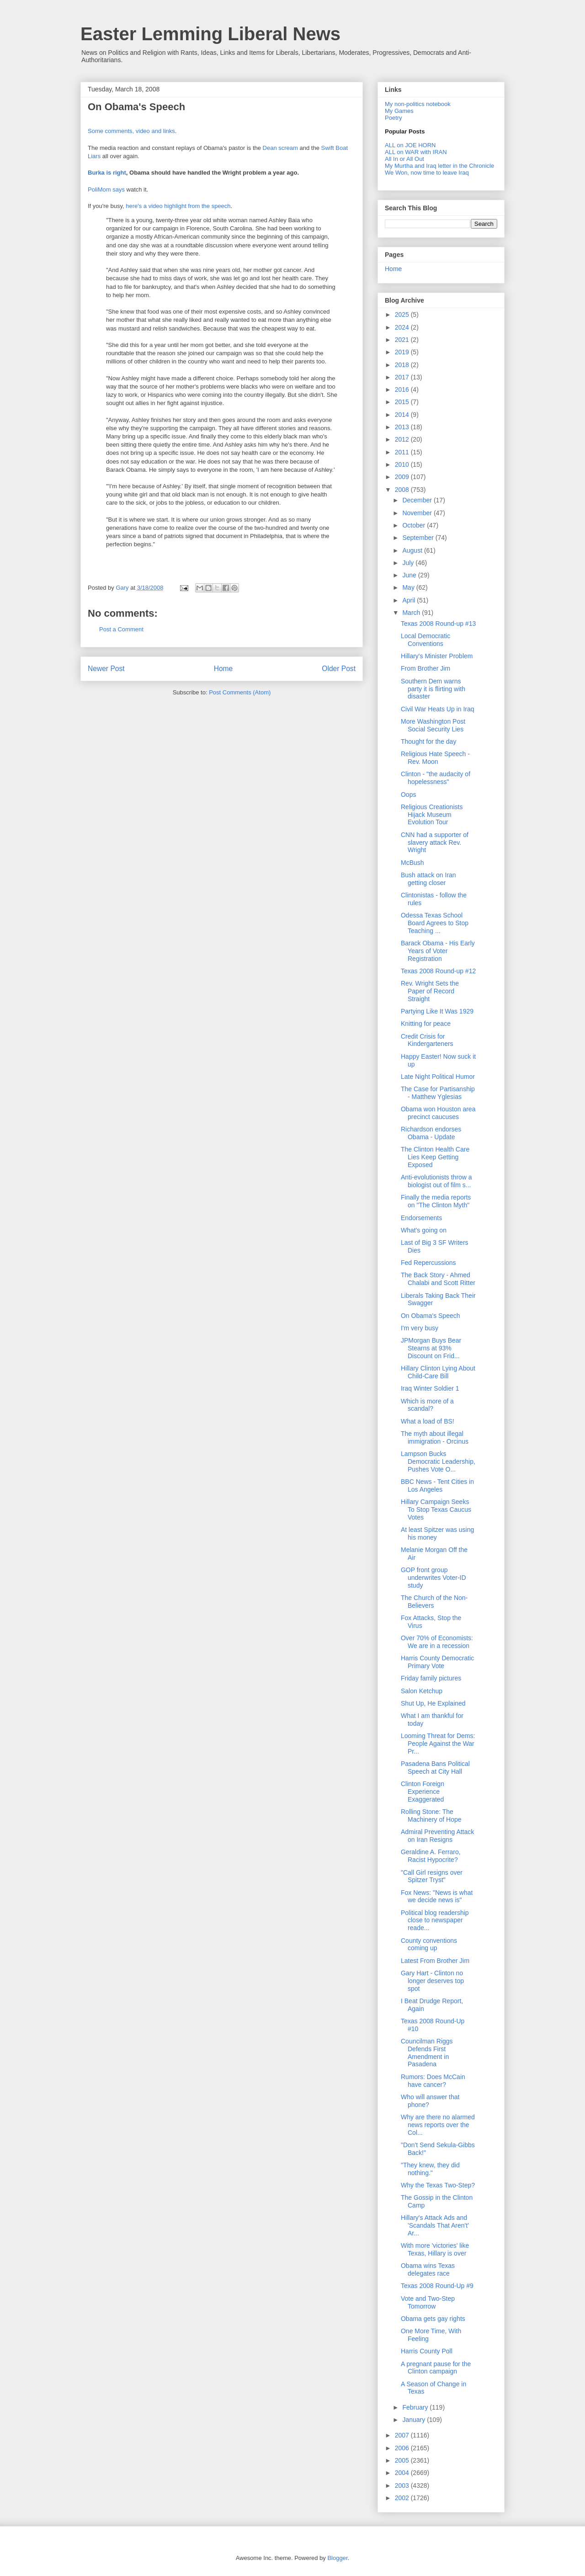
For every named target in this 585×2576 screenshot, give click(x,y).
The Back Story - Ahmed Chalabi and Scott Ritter (438, 1278)
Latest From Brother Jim (435, 1960)
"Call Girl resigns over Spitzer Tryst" (432, 1876)
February (416, 2407)
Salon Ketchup (421, 1691)
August (413, 550)
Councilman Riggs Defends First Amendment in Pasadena (427, 2052)
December (417, 500)
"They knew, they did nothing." (430, 2168)
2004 (403, 2472)
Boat (341, 147)
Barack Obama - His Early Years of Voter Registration (438, 950)
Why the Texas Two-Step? (438, 2185)
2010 (403, 464)
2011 (403, 452)
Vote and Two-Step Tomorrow (428, 2302)
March (412, 612)
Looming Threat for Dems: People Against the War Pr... (438, 1743)
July (408, 562)
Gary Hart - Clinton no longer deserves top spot (432, 1980)
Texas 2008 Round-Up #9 (437, 2285)
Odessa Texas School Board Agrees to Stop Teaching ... (434, 923)
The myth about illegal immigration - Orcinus (434, 1437)
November (417, 513)
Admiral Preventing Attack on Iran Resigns (437, 1835)
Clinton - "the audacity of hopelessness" (435, 777)
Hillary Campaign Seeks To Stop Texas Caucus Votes (436, 1509)
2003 (403, 2485)
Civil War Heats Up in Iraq (437, 709)
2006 (403, 2448)
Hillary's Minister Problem (437, 656)
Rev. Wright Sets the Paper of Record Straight (430, 991)
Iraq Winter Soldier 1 (430, 1388)
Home (223, 668)
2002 (403, 2497)
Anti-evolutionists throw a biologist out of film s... (436, 1181)
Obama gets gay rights (433, 2318)
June (410, 575)
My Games (399, 110)
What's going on (424, 1230)
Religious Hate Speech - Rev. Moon (435, 757)
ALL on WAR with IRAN (416, 152)
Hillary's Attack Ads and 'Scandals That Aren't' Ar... (435, 2225)
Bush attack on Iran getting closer (428, 878)
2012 (403, 439)
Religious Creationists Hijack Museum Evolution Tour (432, 814)
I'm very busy (419, 1328)
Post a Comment (121, 629)
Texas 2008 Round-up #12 (438, 971)
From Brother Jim (425, 668)
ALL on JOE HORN (410, 145)
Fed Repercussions (428, 1262)
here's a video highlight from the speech (178, 206)
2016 (403, 389)
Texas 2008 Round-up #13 (438, 623)
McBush (412, 862)
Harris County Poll (426, 2351)
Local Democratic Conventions (425, 639)
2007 (403, 2435)
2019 (403, 352)
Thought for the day (428, 741)
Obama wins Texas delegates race (428, 2269)
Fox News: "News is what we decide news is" (437, 1896)
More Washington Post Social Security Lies (433, 725)
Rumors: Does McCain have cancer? (433, 2080)
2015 (403, 401)
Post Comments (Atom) (240, 692)
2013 (403, 427)
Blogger (337, 2558)
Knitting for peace (426, 1023)
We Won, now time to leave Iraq (427, 172)
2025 (403, 314)
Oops (408, 794)
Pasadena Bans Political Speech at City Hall (435, 1767)
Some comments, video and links (131, 131)
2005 (403, 2460)
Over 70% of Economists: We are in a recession (437, 1641)
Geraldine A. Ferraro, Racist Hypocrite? (431, 1855)
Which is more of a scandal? (427, 1405)
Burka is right (107, 172)
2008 (403, 489)
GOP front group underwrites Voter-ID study (433, 1577)
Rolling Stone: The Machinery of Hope (431, 1815)
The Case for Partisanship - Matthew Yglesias (438, 1092)
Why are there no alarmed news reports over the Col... (438, 2124)
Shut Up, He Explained (433, 1703)
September (418, 537)
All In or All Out (404, 158)
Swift (327, 147)
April (409, 600)
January (414, 2419)
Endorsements (421, 1217)
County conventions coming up (429, 1944)
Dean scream (280, 147)
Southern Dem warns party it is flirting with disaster (433, 688)
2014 (403, 414)
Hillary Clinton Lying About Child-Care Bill (438, 1372)
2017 (403, 377)
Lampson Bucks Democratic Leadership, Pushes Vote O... (438, 1461)
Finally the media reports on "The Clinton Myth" (436, 1201)
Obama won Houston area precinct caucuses (438, 1112)
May (409, 587)
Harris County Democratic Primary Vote (437, 1661)
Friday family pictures (431, 1678)
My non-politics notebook (418, 104)
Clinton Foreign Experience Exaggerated (422, 1791)
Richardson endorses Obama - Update (431, 1133)
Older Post (339, 668)
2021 (403, 339)
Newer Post (106, 668)
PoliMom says (106, 189)
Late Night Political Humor (438, 1076)
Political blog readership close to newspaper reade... (435, 1920)
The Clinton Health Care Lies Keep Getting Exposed (435, 1157)
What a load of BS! (427, 1421)
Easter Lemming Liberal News (210, 34)
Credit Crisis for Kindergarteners (427, 1040)
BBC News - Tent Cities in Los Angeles (437, 1485)
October (414, 525)
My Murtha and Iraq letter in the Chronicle (439, 165)
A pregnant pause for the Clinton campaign (436, 2367)
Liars (94, 156)
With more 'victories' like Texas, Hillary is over (435, 2249)
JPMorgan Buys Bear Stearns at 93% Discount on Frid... (431, 1348)
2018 (403, 364)
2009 (403, 476)
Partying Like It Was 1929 (437, 1011)
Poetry (393, 117)
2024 (403, 327)
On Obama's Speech (430, 1315)
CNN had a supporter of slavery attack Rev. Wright (434, 842)
